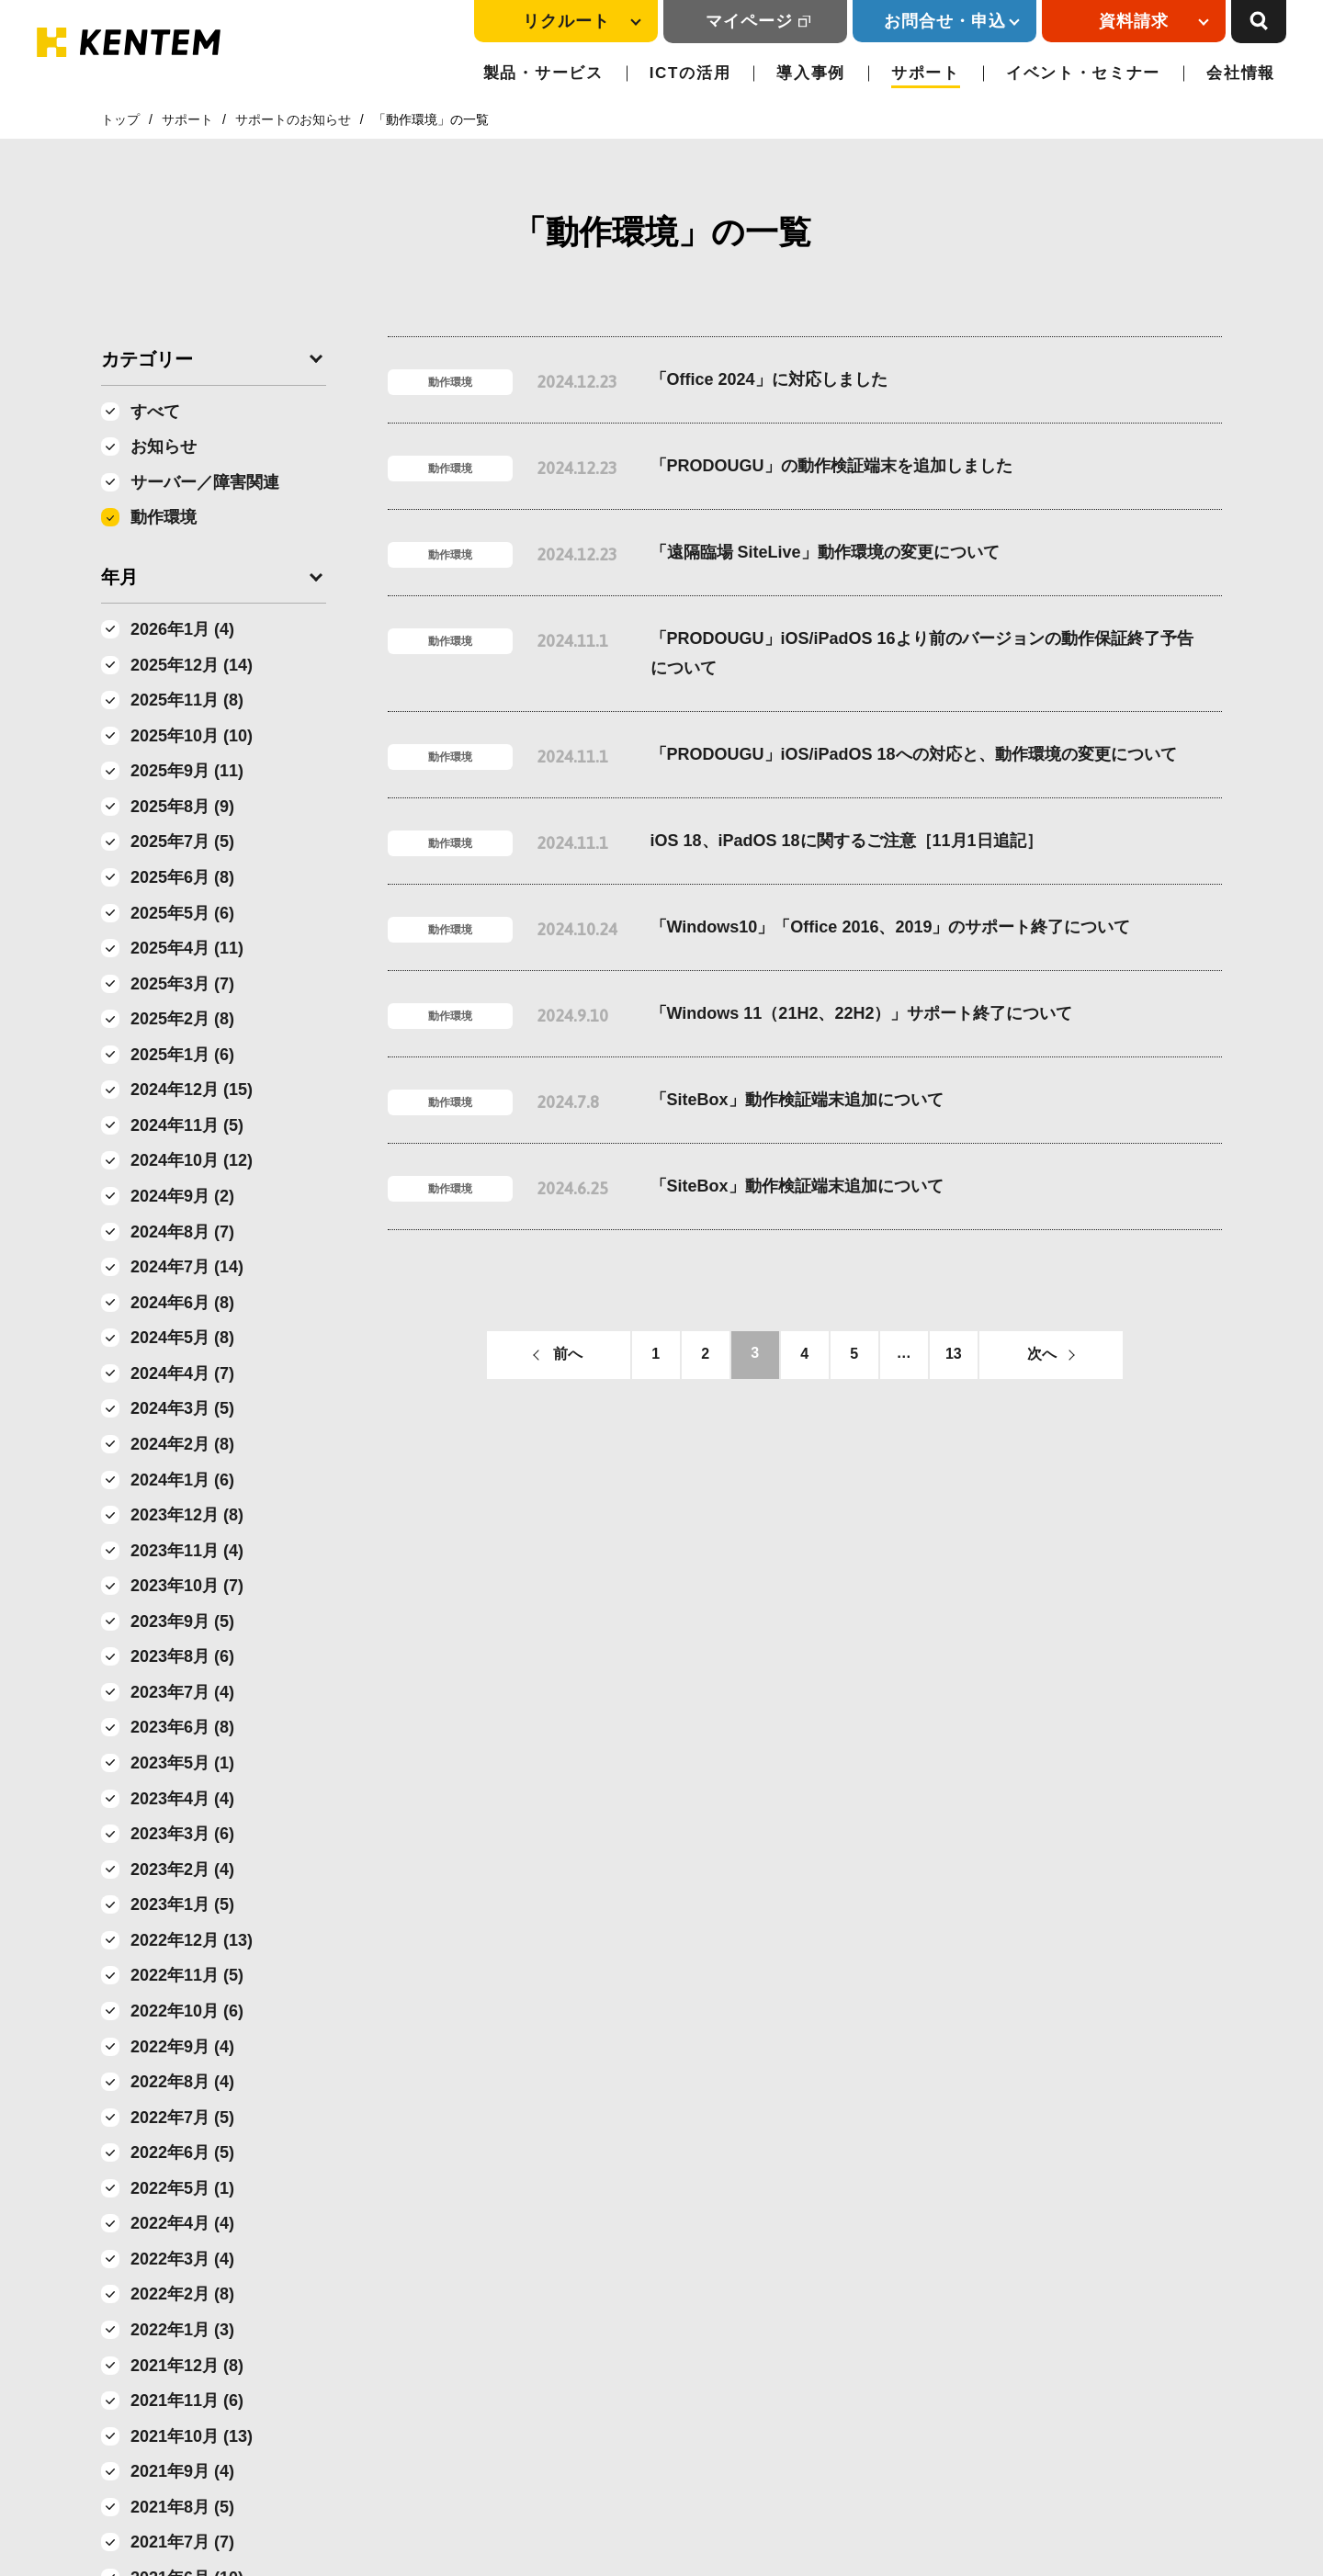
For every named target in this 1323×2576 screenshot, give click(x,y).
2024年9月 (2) (182, 1196)
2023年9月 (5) (182, 1621)
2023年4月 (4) (182, 1799)
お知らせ (163, 446)
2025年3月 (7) (182, 984)
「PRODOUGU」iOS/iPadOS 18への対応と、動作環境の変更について (913, 754)
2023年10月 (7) (186, 1585)
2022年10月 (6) (186, 2011)
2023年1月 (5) (182, 1904)
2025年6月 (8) (182, 877)
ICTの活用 (690, 73)
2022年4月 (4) (182, 2223)
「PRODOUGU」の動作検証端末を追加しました (831, 466)
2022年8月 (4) (182, 2082)
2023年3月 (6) (182, 1834)
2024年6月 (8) (182, 1303)
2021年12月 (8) (186, 2365)
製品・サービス (543, 73)
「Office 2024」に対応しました (769, 379)
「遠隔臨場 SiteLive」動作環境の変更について (825, 552)
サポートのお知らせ (293, 119)
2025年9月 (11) (186, 771)
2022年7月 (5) (182, 2117)
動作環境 (163, 517)
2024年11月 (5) (186, 1125)
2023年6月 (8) (182, 1727)
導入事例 (810, 73)
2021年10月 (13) (191, 2436)
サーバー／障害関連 (204, 482)
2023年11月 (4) (186, 1551)
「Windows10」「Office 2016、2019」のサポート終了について (890, 927)
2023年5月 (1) (182, 1763)
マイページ (749, 21)
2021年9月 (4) (182, 2471)
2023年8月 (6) (182, 1656)
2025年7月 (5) (182, 841)
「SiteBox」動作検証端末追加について (797, 1099)
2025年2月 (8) (182, 1019)
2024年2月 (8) (182, 1444)
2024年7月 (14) (186, 1267)
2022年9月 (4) (182, 2047)
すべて (155, 411)
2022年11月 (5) (186, 1975)
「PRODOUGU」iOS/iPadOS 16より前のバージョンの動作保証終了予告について (921, 653)
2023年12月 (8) (186, 1515)
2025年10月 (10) (191, 736)
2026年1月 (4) (182, 629)
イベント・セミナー (1083, 73)
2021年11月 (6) (186, 2400)
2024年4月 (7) (182, 1373)
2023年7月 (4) (182, 1692)
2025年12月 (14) (191, 665)
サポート (925, 73)
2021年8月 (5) (182, 2507)
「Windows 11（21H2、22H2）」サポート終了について (861, 1013)
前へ (567, 1353)
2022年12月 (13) (191, 1940)
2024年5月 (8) (182, 1337)
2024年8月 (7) (182, 1232)
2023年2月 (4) (182, 1869)
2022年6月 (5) (182, 2152)
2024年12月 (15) (191, 1089)
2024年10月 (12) (191, 1160)
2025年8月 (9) (182, 806)
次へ (1042, 1353)
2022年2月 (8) (182, 2294)
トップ (120, 119)
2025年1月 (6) (182, 1054)
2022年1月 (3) (182, 2330)
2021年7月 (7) (182, 2542)
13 (953, 1353)
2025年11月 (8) (186, 700)
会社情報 (1240, 73)
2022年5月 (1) (182, 2188)
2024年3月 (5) (182, 1408)
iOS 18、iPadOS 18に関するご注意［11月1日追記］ (846, 840)
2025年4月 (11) (186, 948)
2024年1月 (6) (182, 1480)
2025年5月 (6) (182, 913)
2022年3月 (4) (182, 2259)
